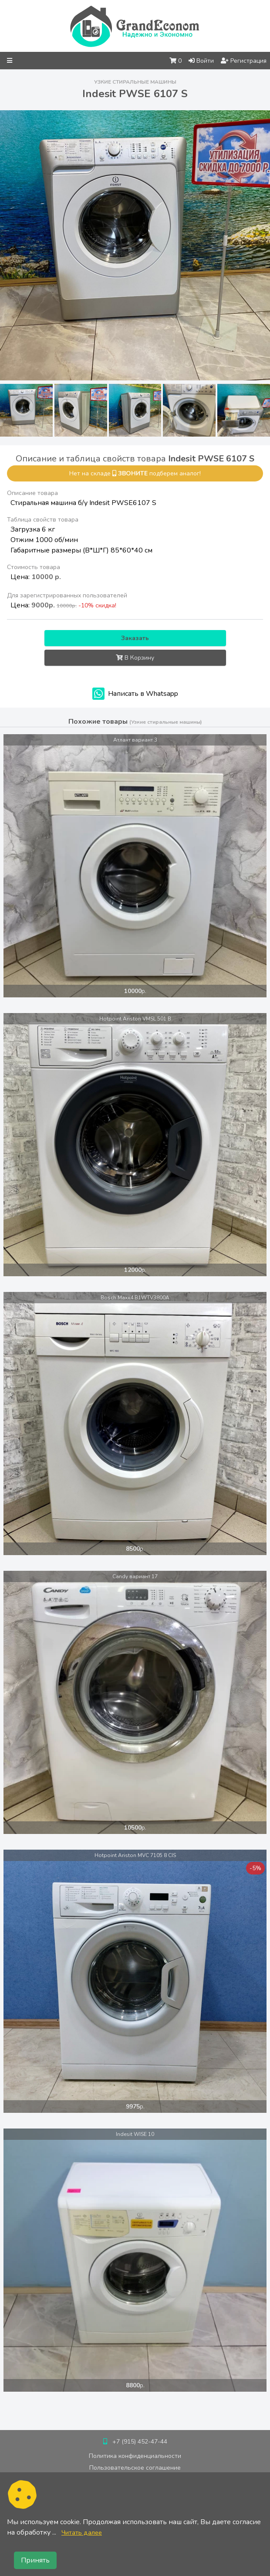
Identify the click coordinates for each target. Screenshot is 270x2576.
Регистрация (244, 61)
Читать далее (81, 2532)
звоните (133, 473)
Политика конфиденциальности (135, 2456)
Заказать (135, 638)
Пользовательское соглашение (135, 2468)
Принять (35, 2560)
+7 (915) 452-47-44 (139, 2441)
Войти (201, 61)
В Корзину (135, 658)
